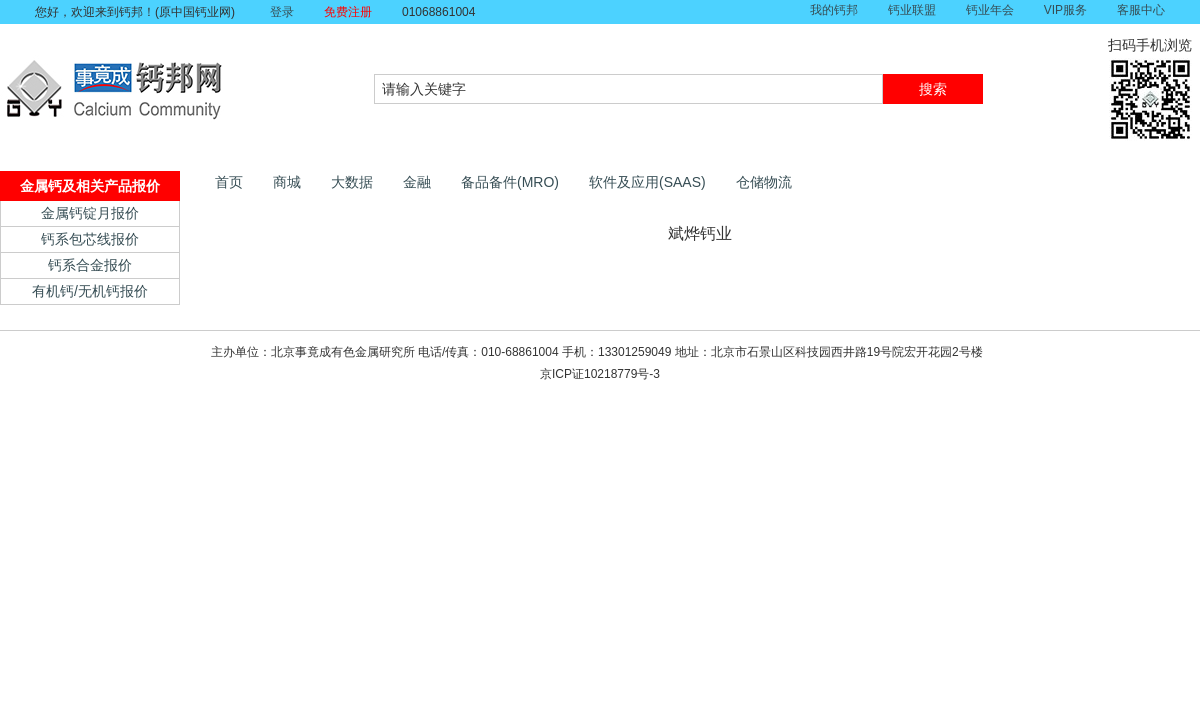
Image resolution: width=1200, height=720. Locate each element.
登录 (282, 12)
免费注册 (348, 12)
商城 (287, 182)
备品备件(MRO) (510, 182)
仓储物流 (764, 182)
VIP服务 (1065, 10)
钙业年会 (990, 10)
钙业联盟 (912, 10)
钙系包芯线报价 (90, 239)
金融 (417, 182)
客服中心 (1141, 10)
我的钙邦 (834, 10)
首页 (229, 182)
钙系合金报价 (90, 265)
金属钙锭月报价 (90, 213)
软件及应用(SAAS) (647, 182)
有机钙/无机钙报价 (90, 291)
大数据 (352, 182)
